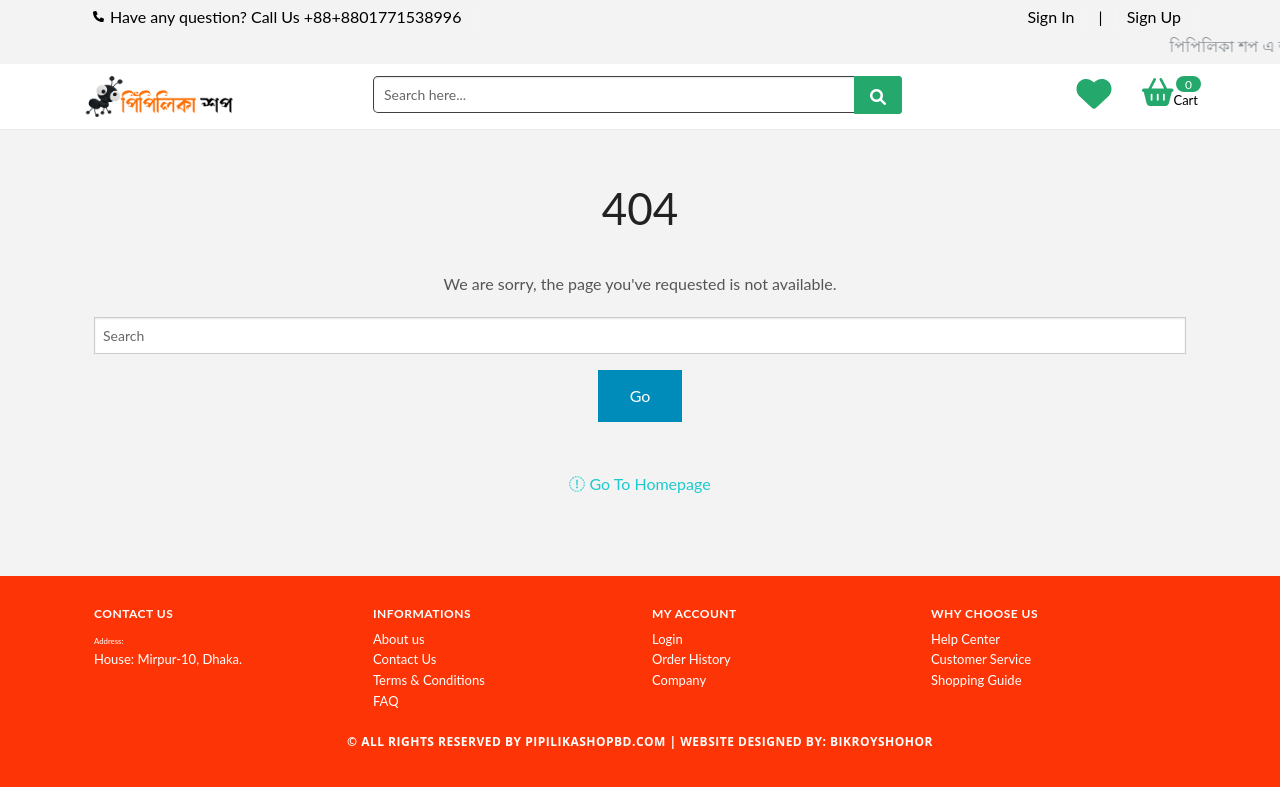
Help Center (965, 639)
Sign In (1050, 16)
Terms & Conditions (429, 680)
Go (640, 395)
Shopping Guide (976, 680)
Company (679, 680)
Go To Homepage (639, 483)
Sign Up (1154, 16)
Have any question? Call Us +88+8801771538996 (285, 16)
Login (667, 639)
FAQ (386, 701)
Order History (691, 659)
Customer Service (981, 659)
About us (399, 639)
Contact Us (404, 659)
